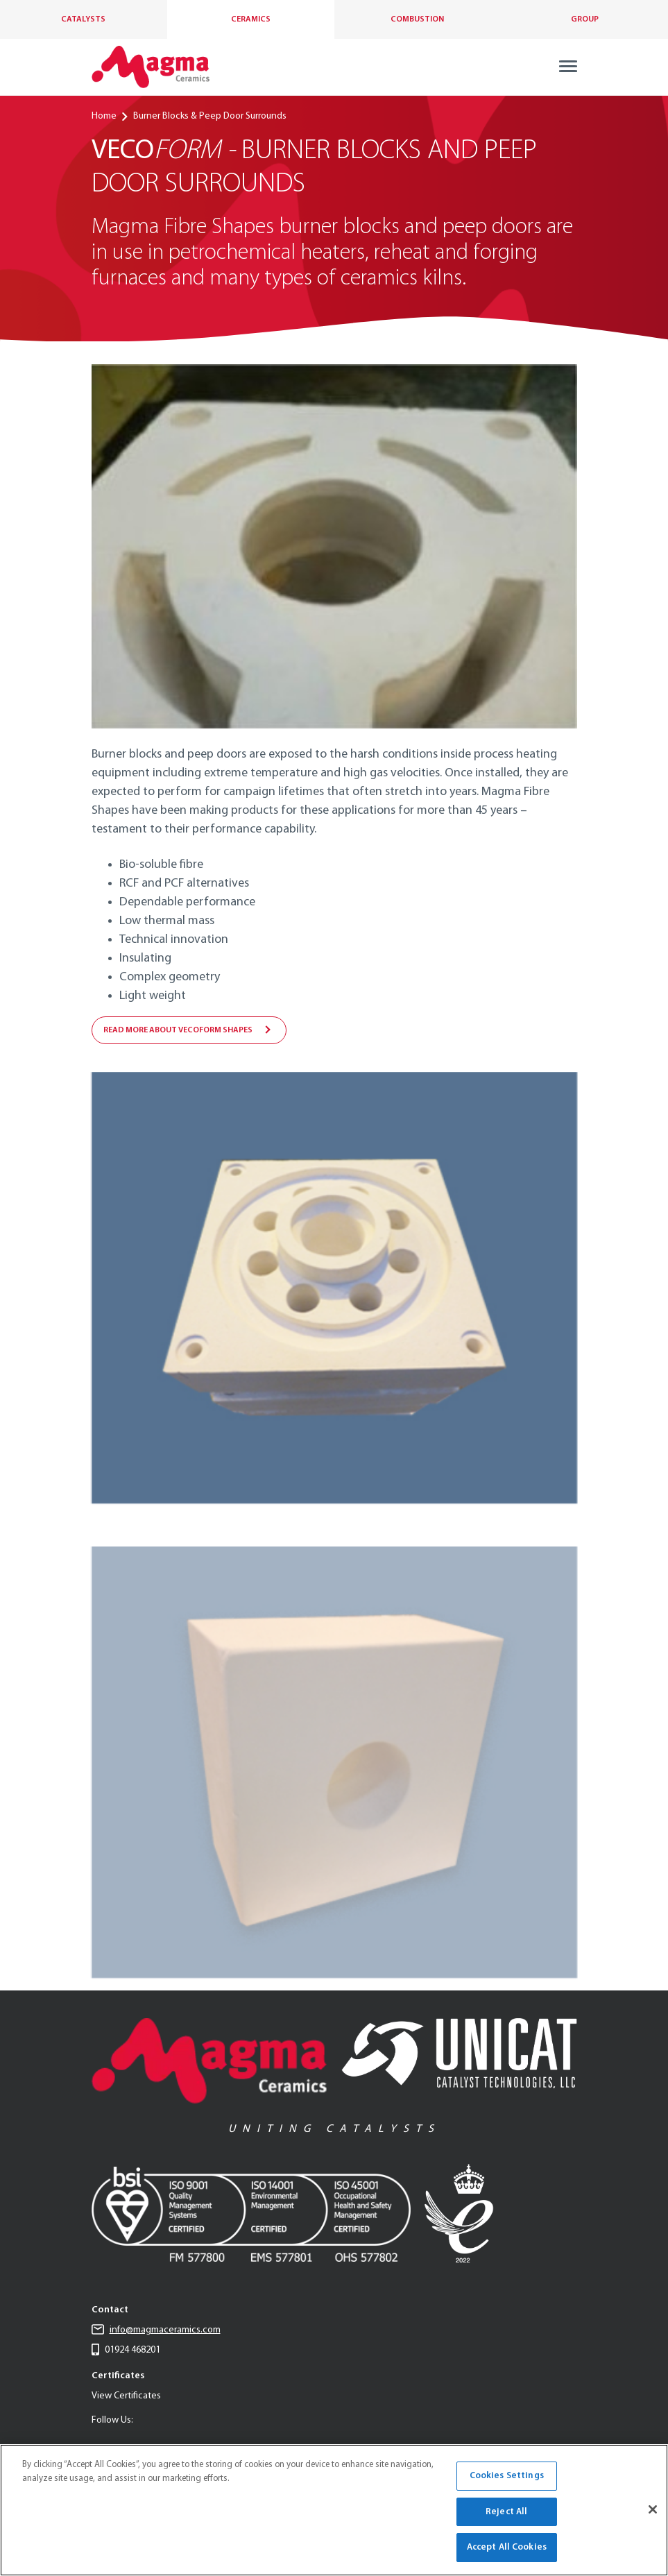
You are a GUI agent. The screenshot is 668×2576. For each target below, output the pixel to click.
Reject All (506, 2511)
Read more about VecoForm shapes (177, 1030)
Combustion (417, 19)
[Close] (652, 2509)
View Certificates (126, 2396)
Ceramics (251, 19)
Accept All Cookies (507, 2547)
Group (585, 19)
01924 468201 (126, 2350)
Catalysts (83, 19)
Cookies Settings (507, 2475)
